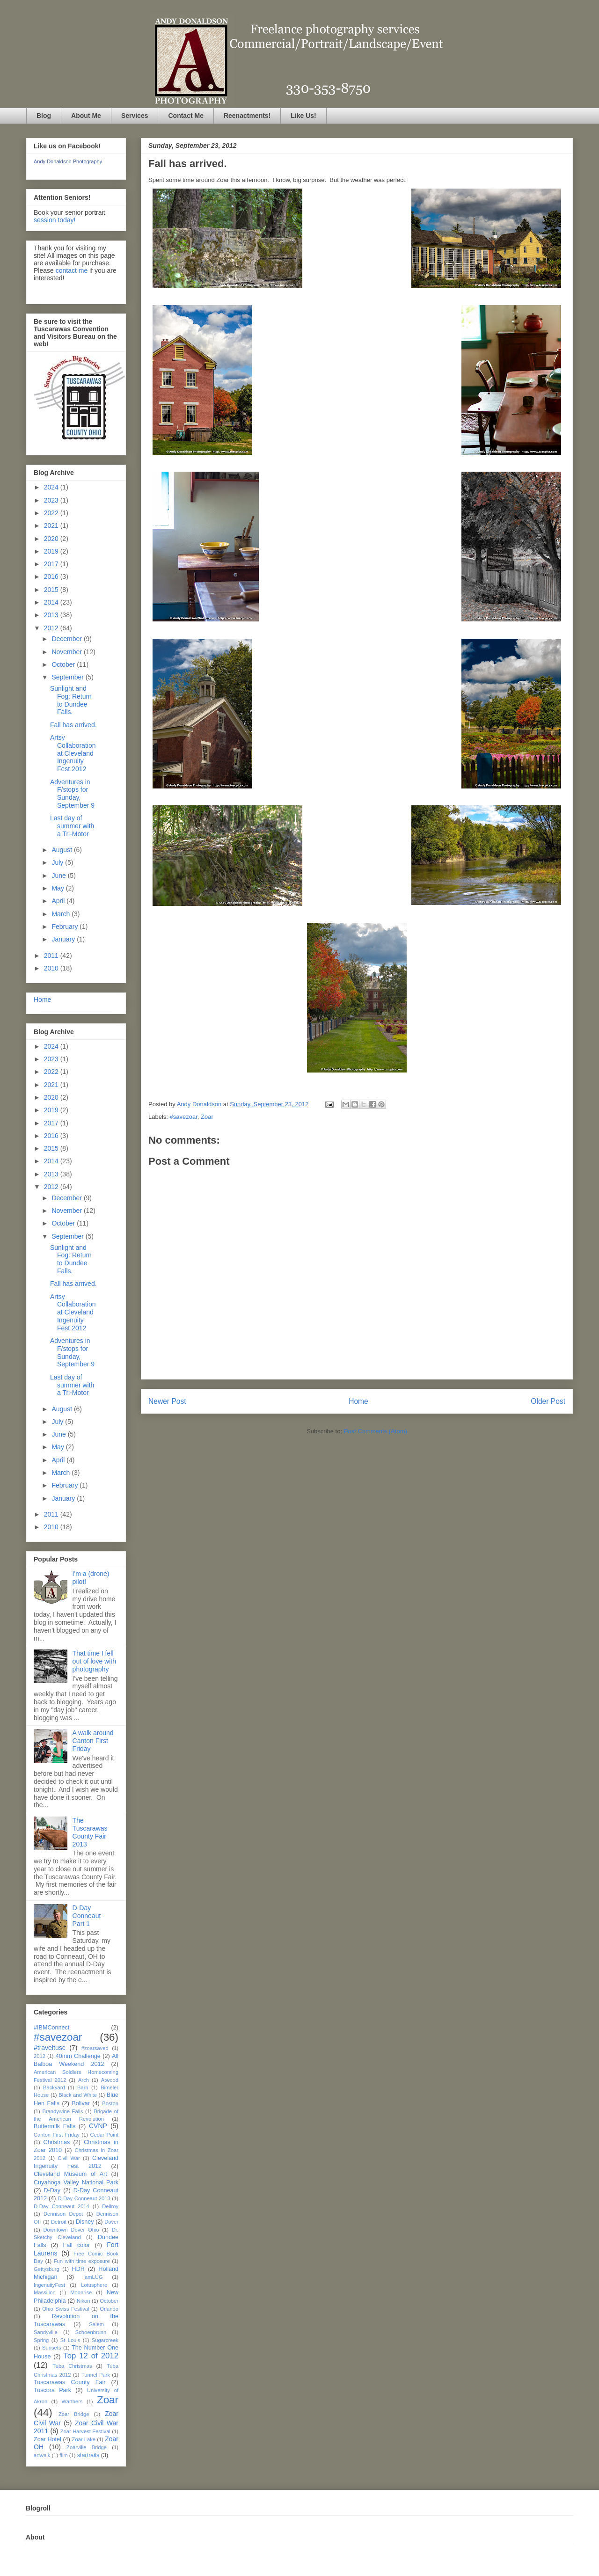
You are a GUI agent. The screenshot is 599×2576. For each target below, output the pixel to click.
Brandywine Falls (62, 2111)
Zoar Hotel (47, 2439)
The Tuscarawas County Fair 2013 (90, 1832)
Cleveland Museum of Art (70, 2174)
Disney (85, 2221)
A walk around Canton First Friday (93, 1740)
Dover (111, 2222)
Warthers (72, 2401)
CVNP (98, 2126)
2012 (52, 628)
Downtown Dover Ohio (71, 2230)
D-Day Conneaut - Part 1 (89, 1915)
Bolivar (81, 2103)
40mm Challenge (78, 2056)
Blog (44, 115)
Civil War (69, 2158)
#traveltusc (50, 2047)
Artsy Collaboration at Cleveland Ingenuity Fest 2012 (73, 753)
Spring (41, 2340)
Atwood (109, 2080)
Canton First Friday (57, 2135)
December (67, 638)
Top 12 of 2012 (90, 2355)
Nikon (83, 2301)
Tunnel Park (95, 2375)
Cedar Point (104, 2135)
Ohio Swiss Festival (65, 2309)
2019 (52, 551)
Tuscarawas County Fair (69, 2382)
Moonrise (81, 2292)
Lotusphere (94, 2285)
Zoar (207, 1116)
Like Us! (303, 115)
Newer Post (167, 1401)
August (62, 850)
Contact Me (185, 115)
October (64, 664)
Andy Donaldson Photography (68, 161)
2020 (52, 538)
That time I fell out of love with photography (94, 1661)
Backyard (54, 2087)
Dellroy (110, 2206)
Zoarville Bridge (86, 2447)
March (61, 914)
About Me (86, 115)
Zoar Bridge (73, 2414)
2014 (52, 602)
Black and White (77, 2095)
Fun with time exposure (82, 2261)
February (65, 926)
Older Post (548, 1401)
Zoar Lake (84, 2439)
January (64, 939)
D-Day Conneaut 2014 (61, 2206)
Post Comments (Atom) (375, 1431)
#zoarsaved (95, 2048)
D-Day (52, 2190)
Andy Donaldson (200, 1104)
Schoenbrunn (91, 2332)
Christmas (57, 2142)
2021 (52, 525)
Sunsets (51, 2347)
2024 (52, 487)
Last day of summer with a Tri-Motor (72, 826)
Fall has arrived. (73, 725)
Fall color (76, 2245)
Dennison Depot (63, 2214)
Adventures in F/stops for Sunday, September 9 (72, 793)
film (63, 2455)
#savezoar (183, 1116)
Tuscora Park (52, 2390)
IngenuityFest (49, 2285)
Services (134, 115)
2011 (52, 955)
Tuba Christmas (72, 2366)
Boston (110, 2103)
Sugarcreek (105, 2340)
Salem (96, 2324)
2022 (52, 513)
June (59, 875)
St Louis (70, 2340)
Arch (83, 2080)
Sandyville (46, 2332)
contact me (72, 270)
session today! (55, 220)
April (58, 901)
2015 (52, 589)
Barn (82, 2087)
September (68, 677)
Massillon (45, 2292)
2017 (52, 564)
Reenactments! (247, 115)
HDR (78, 2269)
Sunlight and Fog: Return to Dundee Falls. (71, 700)
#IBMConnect (51, 2027)
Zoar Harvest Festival (85, 2431)
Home (358, 1401)
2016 (52, 576)
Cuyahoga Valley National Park (76, 2182)
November (67, 652)
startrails (88, 2455)
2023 (52, 500)
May (58, 888)
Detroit (58, 2222)
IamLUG (93, 2277)
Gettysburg (46, 2269)
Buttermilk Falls (54, 2126)
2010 (52, 968)
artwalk (42, 2455)
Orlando (109, 2309)
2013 (52, 615)
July (58, 862)
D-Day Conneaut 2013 (84, 2198)
